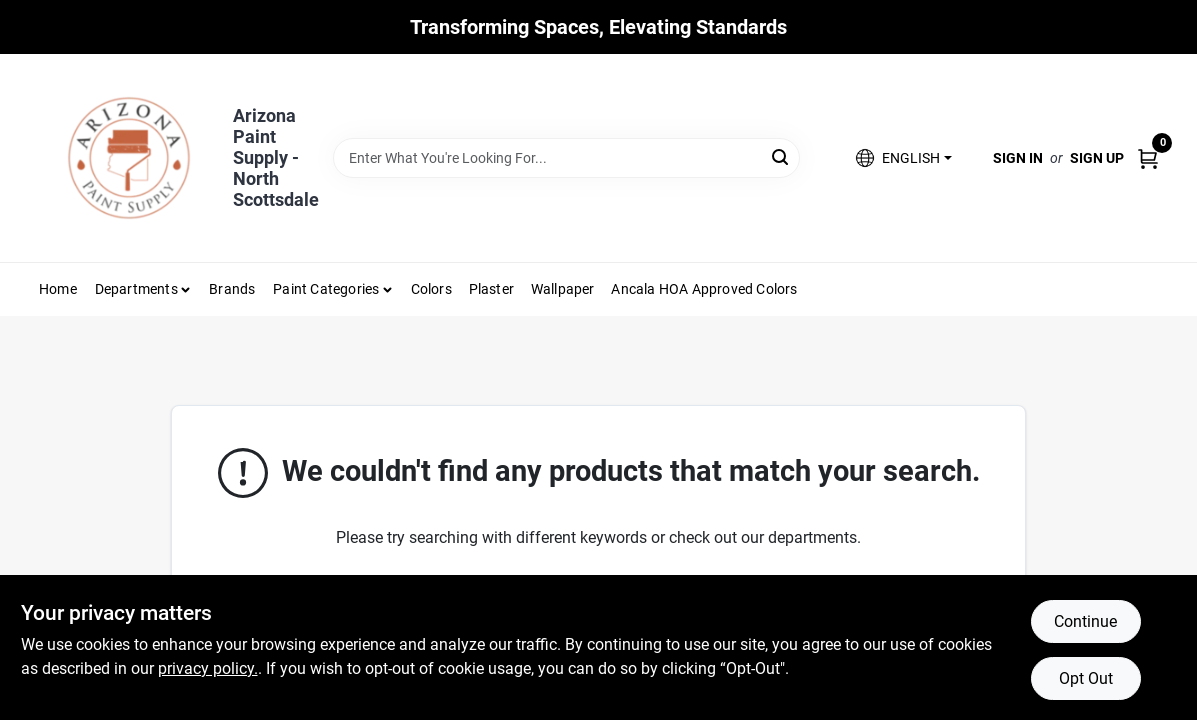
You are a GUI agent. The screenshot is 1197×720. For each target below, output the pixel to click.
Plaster (491, 289)
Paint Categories (326, 289)
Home (58, 289)
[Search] (781, 156)
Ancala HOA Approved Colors (704, 289)
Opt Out (1086, 678)
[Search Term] (566, 158)
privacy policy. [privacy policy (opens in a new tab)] (208, 668)
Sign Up (1097, 158)
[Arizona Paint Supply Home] (129, 158)
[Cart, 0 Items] (1148, 157)
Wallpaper (563, 289)
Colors (431, 289)
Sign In (1018, 158)
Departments (136, 289)
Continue (1085, 621)
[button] (903, 158)
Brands (232, 289)
